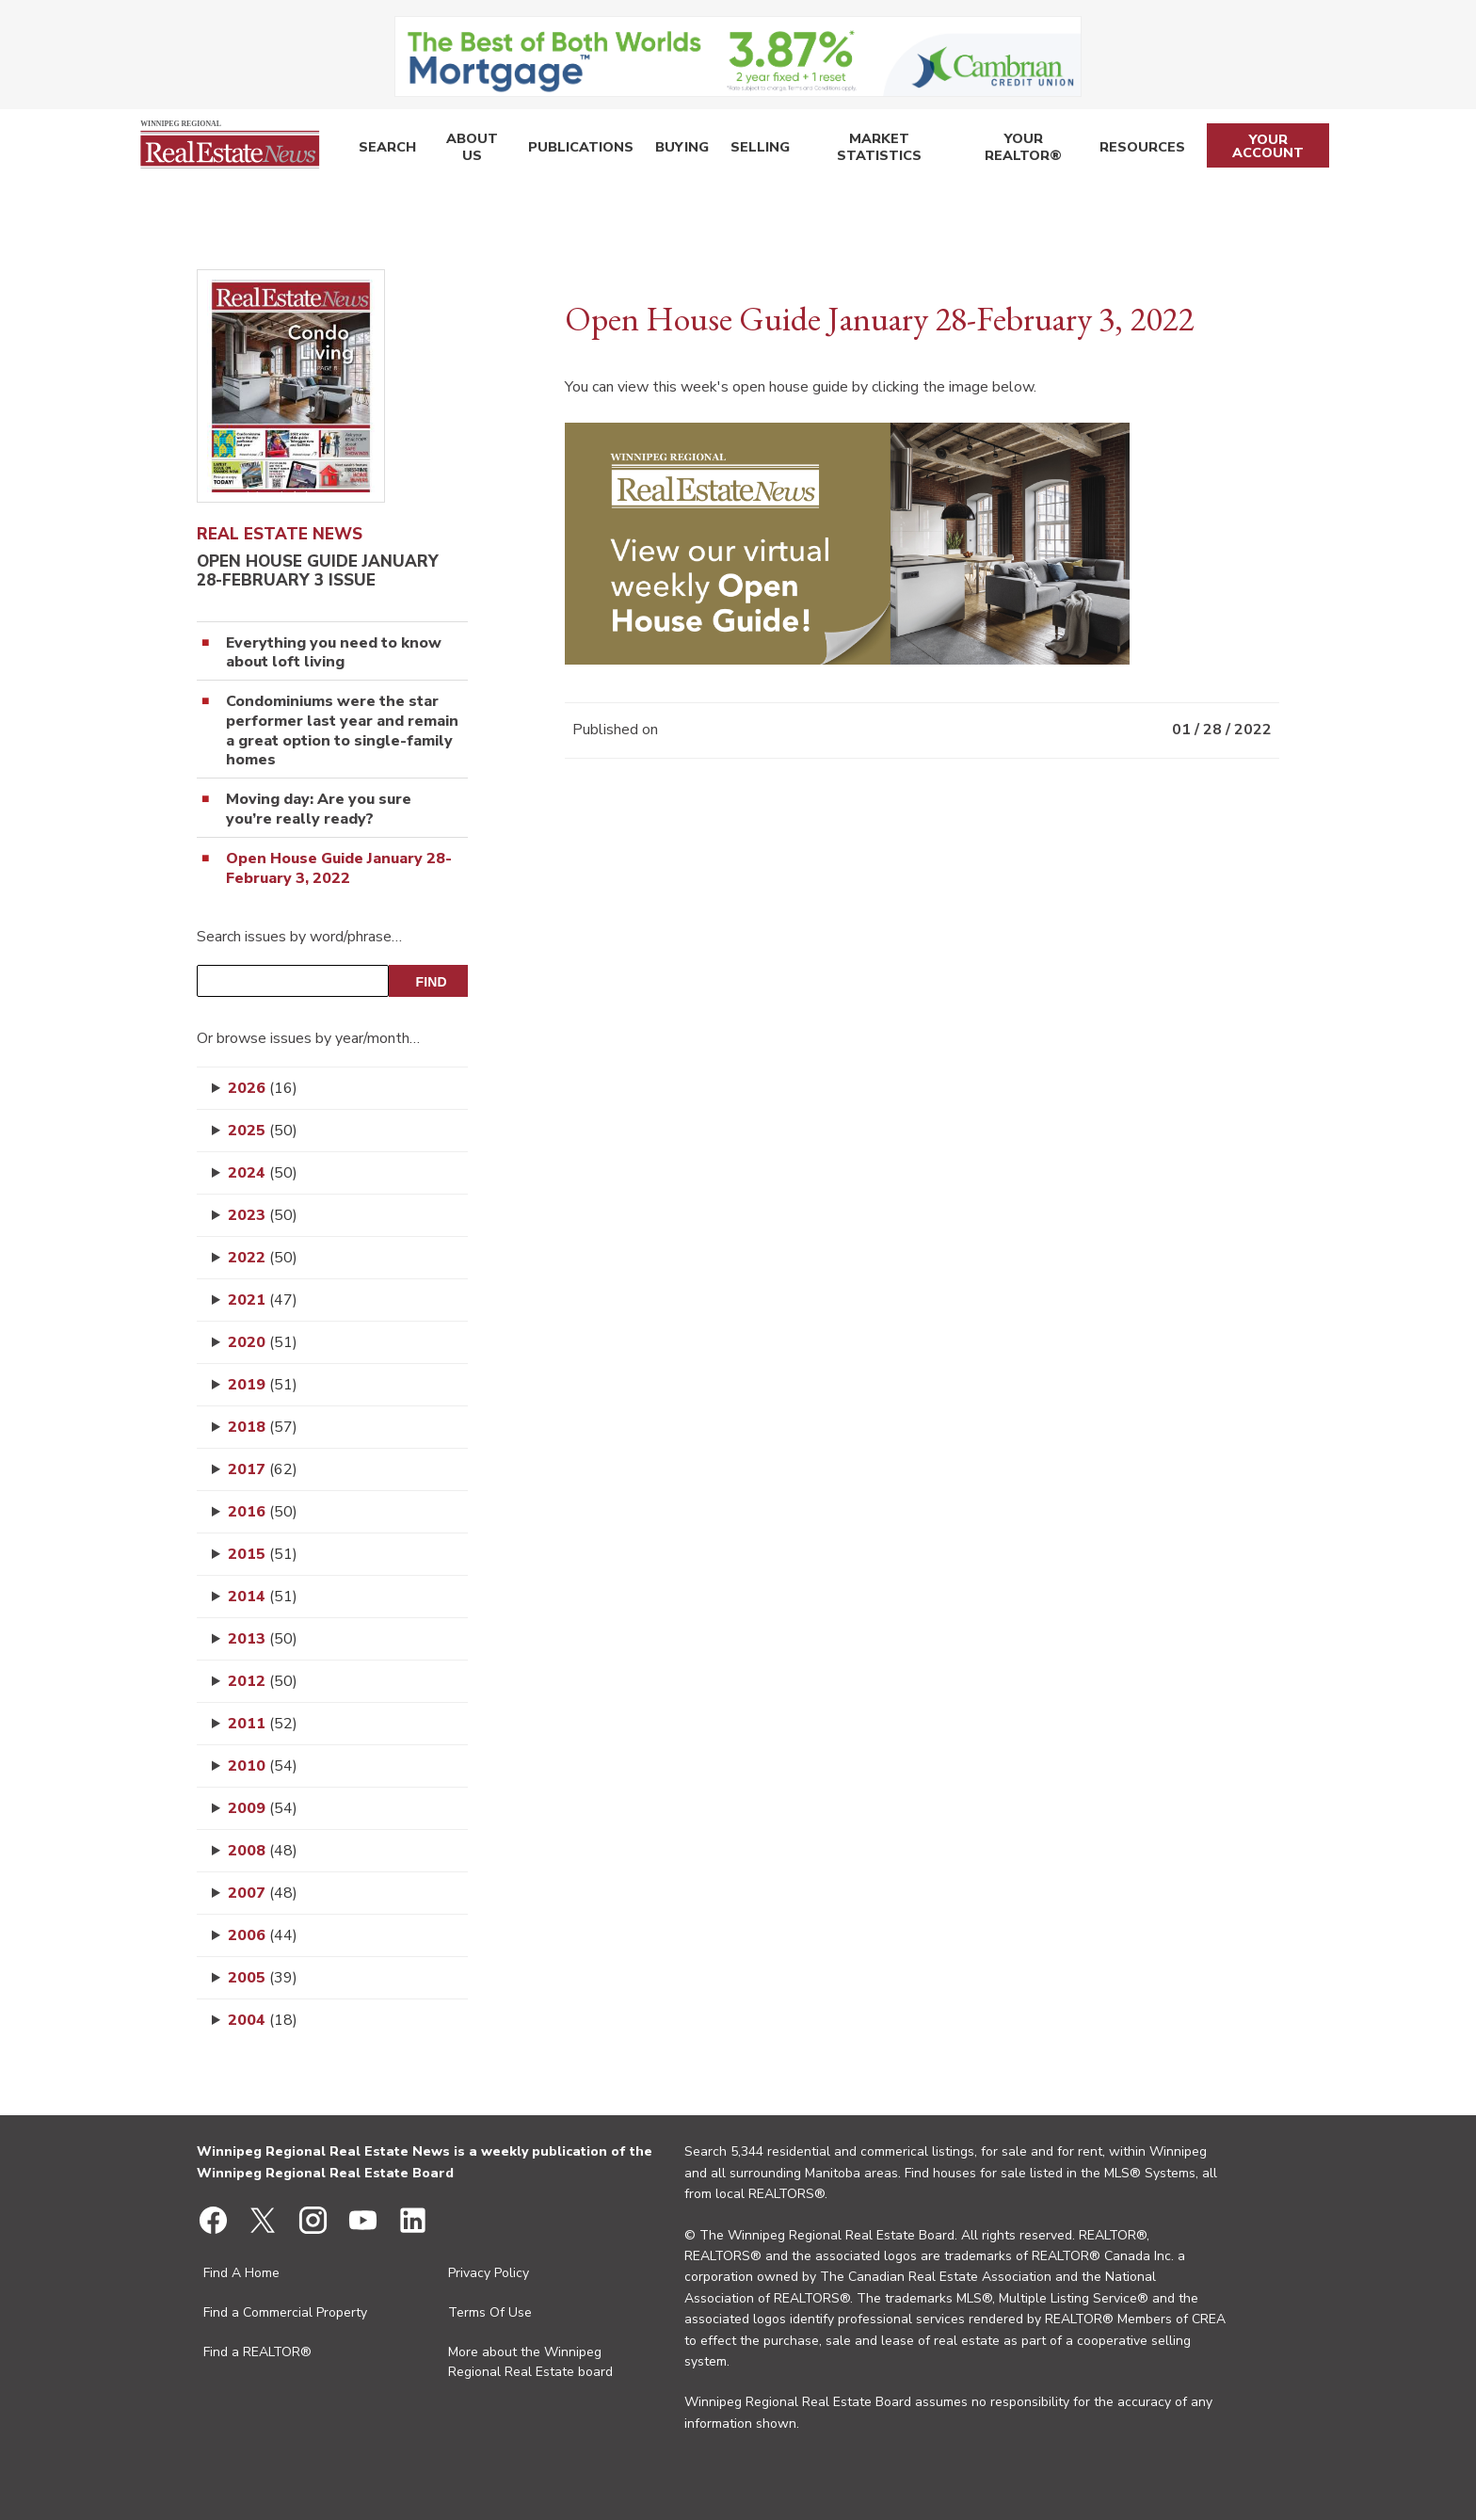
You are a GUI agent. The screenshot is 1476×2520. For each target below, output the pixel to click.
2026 (262, 1088)
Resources (1140, 150)
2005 (262, 1977)
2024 (262, 1173)
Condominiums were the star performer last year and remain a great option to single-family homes (342, 731)
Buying (673, 150)
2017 (262, 1469)
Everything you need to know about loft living (333, 653)
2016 (262, 1511)
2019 (262, 1384)
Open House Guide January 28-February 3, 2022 (339, 869)
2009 (262, 1808)
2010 (262, 1766)
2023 (262, 1215)
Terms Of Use (490, 2312)
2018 (262, 1427)
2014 (262, 1596)
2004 (262, 2020)
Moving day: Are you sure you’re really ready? (318, 809)
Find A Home (241, 2273)
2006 (262, 1935)
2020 (262, 1342)
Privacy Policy (488, 2273)
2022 (262, 1257)
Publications (577, 150)
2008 (262, 1850)
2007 (262, 1893)
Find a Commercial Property (285, 2312)
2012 (262, 1681)
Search (384, 150)
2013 (262, 1639)
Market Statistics (869, 150)
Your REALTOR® (1021, 150)
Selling (748, 150)
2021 (262, 1300)
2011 (262, 1723)
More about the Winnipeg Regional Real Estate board (530, 2362)
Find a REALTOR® (257, 2352)
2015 (262, 1554)
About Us (468, 150)
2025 (262, 1130)
